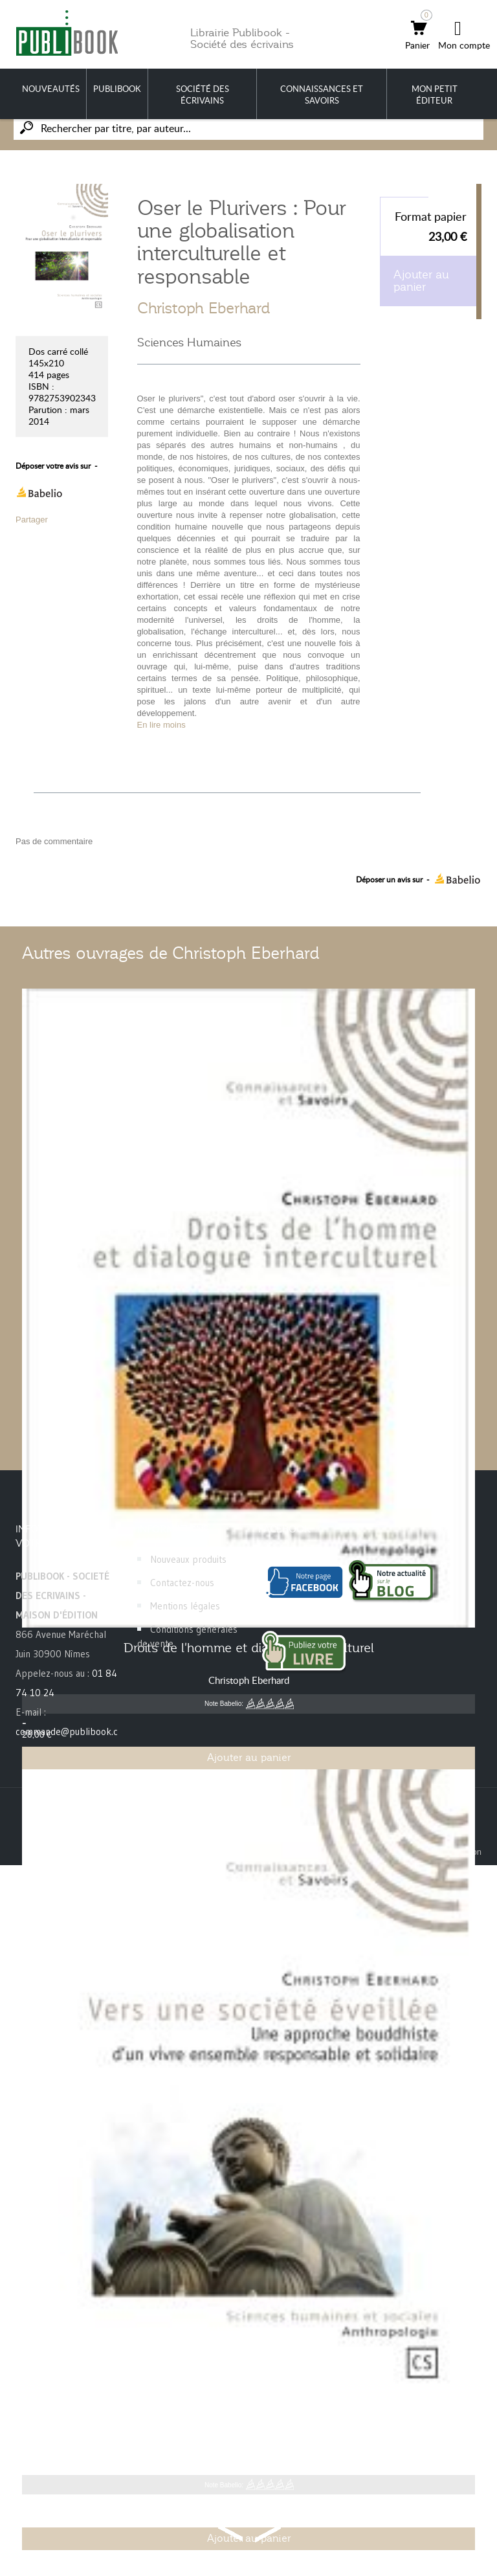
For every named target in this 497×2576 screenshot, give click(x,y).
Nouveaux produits (188, 1559)
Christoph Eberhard (203, 308)
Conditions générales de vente (187, 1636)
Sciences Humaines (189, 342)
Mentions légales (185, 1606)
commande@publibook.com (73, 1731)
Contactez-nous (182, 1582)
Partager (32, 519)
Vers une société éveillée (248, 2428)
